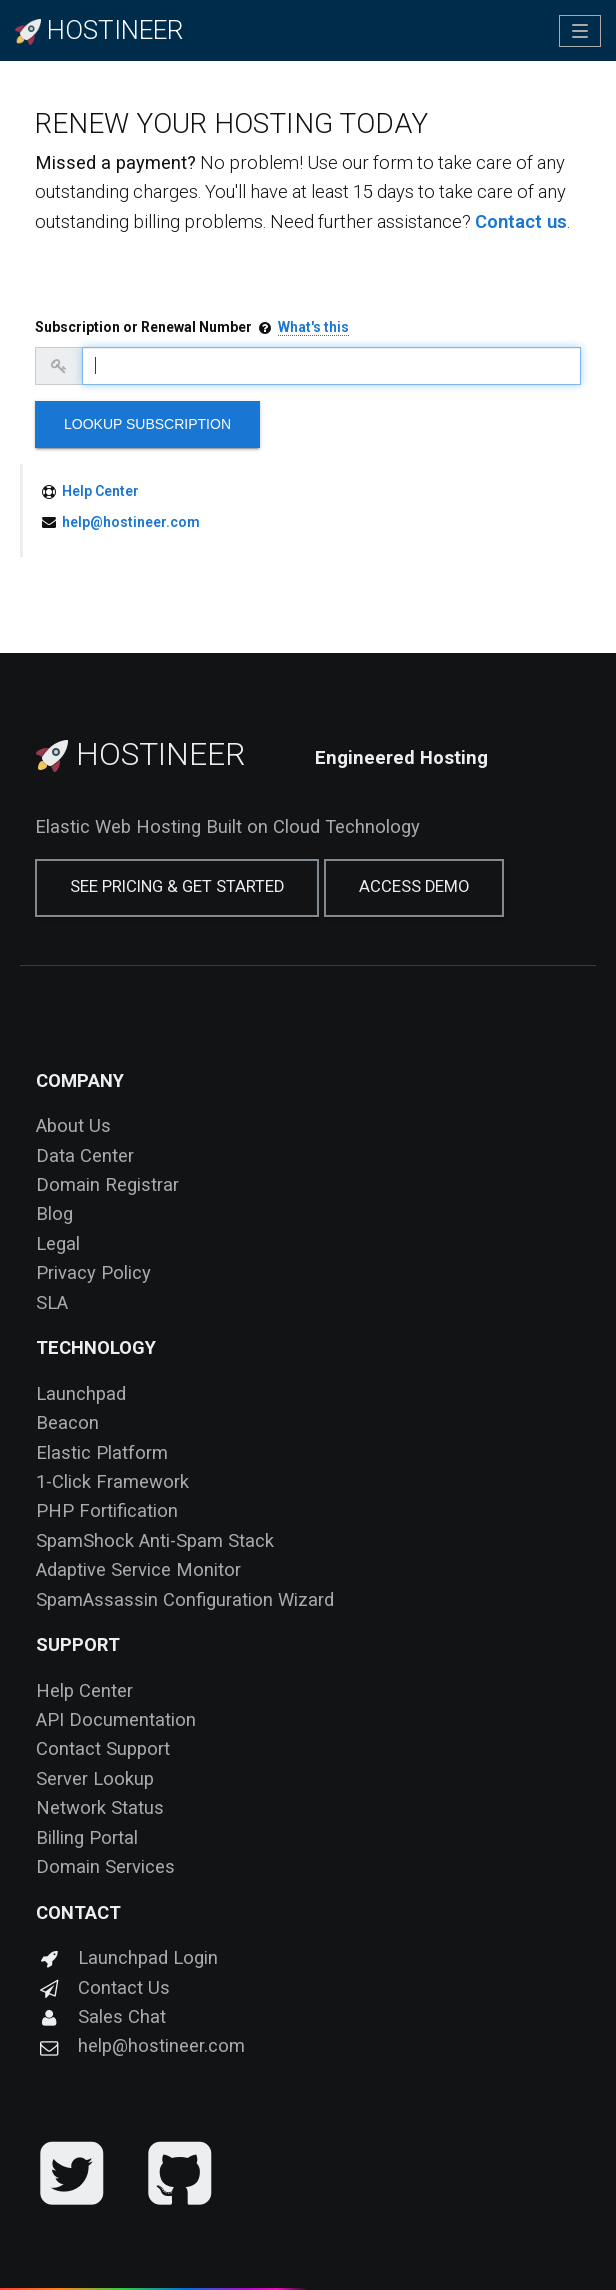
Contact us (521, 221)
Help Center (100, 491)
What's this (313, 327)
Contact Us (103, 1987)
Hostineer (140, 754)
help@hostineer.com (131, 522)
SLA (52, 1302)
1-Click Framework (112, 1481)
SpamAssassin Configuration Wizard (185, 1599)
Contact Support (103, 1748)
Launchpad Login (127, 1957)
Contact (78, 1912)
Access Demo (414, 886)
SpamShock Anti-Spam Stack (155, 1540)
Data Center (85, 1155)
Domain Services (105, 1866)
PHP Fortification (107, 1510)
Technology (96, 1347)
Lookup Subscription (147, 424)
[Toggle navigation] (580, 31)
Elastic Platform (102, 1452)
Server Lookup (95, 1778)
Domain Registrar (107, 1184)
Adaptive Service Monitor (138, 1569)
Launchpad (81, 1393)
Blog (54, 1213)
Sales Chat (101, 2016)
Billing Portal (87, 1837)
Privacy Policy (93, 1272)
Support (78, 1644)
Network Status (100, 1807)
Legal (58, 1243)
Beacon (67, 1422)
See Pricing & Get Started (177, 886)
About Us (73, 1125)
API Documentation (116, 1719)
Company (80, 1080)
